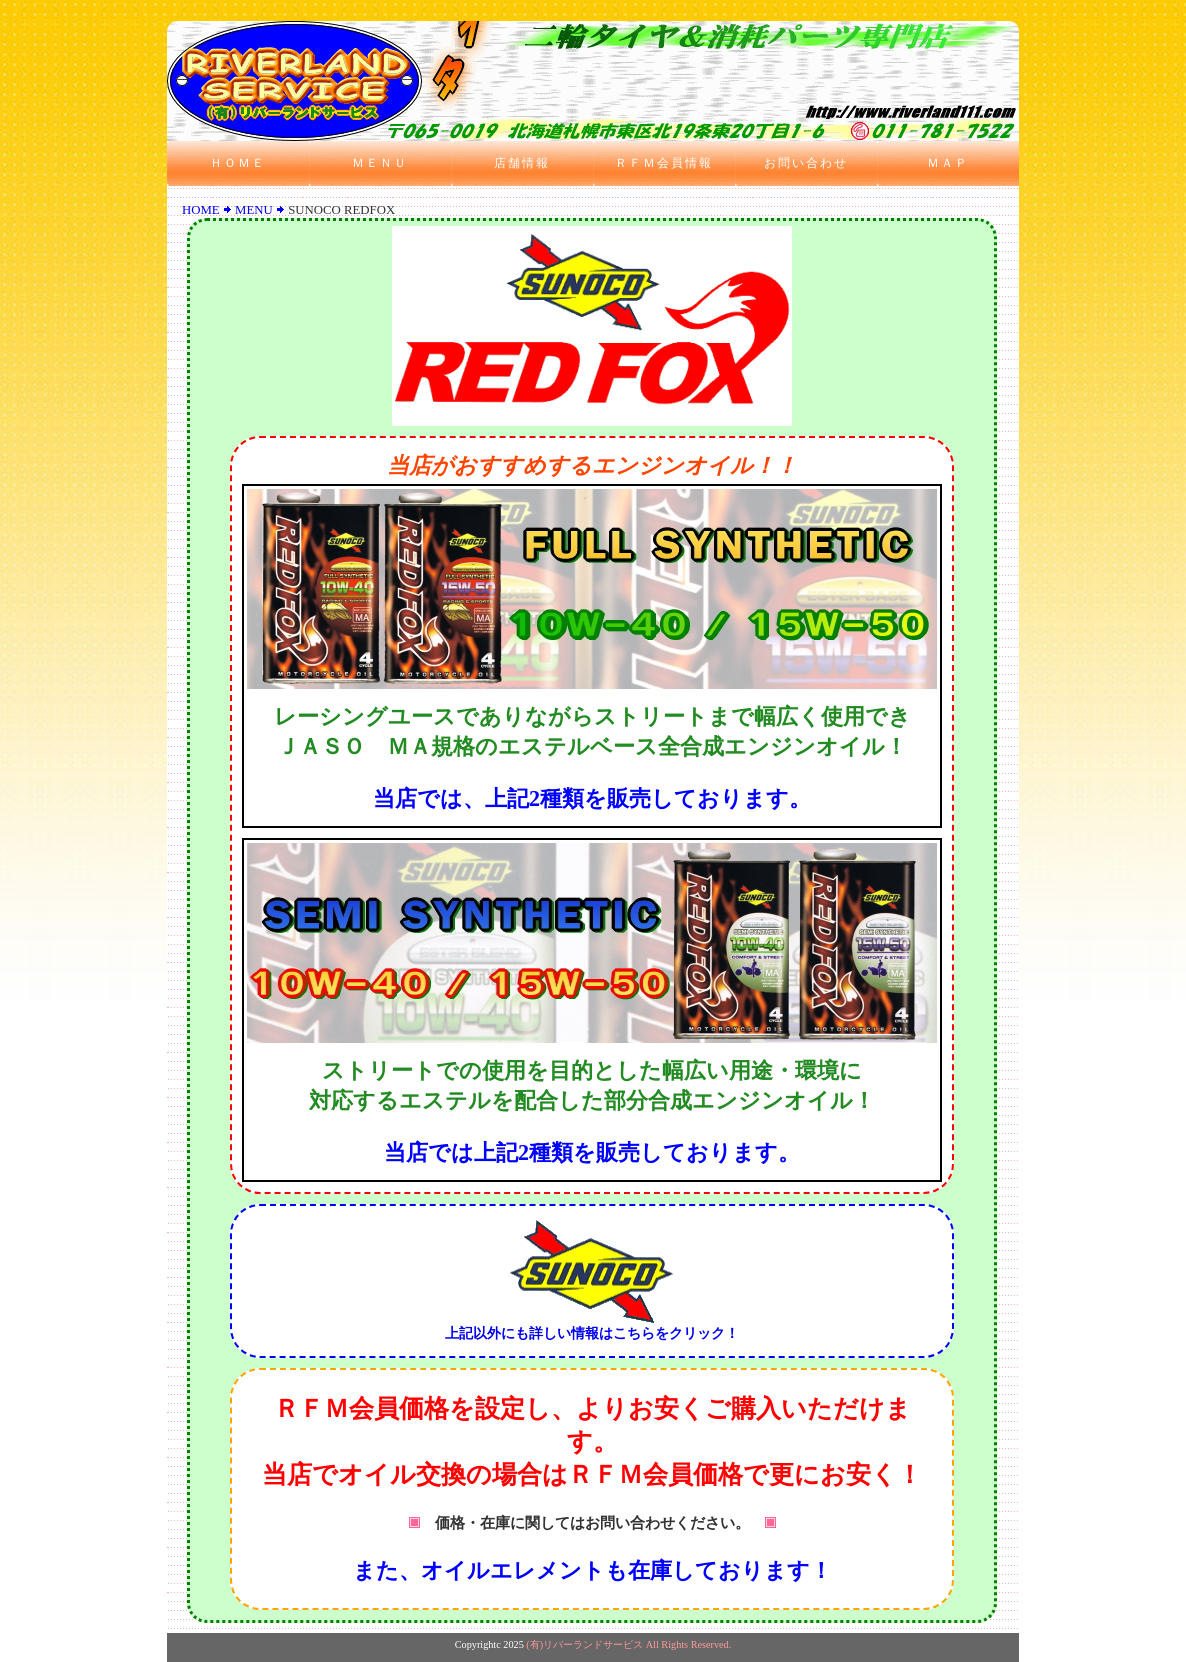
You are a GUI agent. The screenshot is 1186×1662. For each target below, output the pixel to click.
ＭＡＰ (948, 163)
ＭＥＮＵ (380, 163)
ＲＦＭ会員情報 (664, 163)
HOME (201, 210)
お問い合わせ (806, 163)
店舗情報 (522, 163)
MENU (254, 210)
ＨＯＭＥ (238, 163)
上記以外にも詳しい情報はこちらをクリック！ (592, 1327)
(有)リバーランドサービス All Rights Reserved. (628, 1644)
